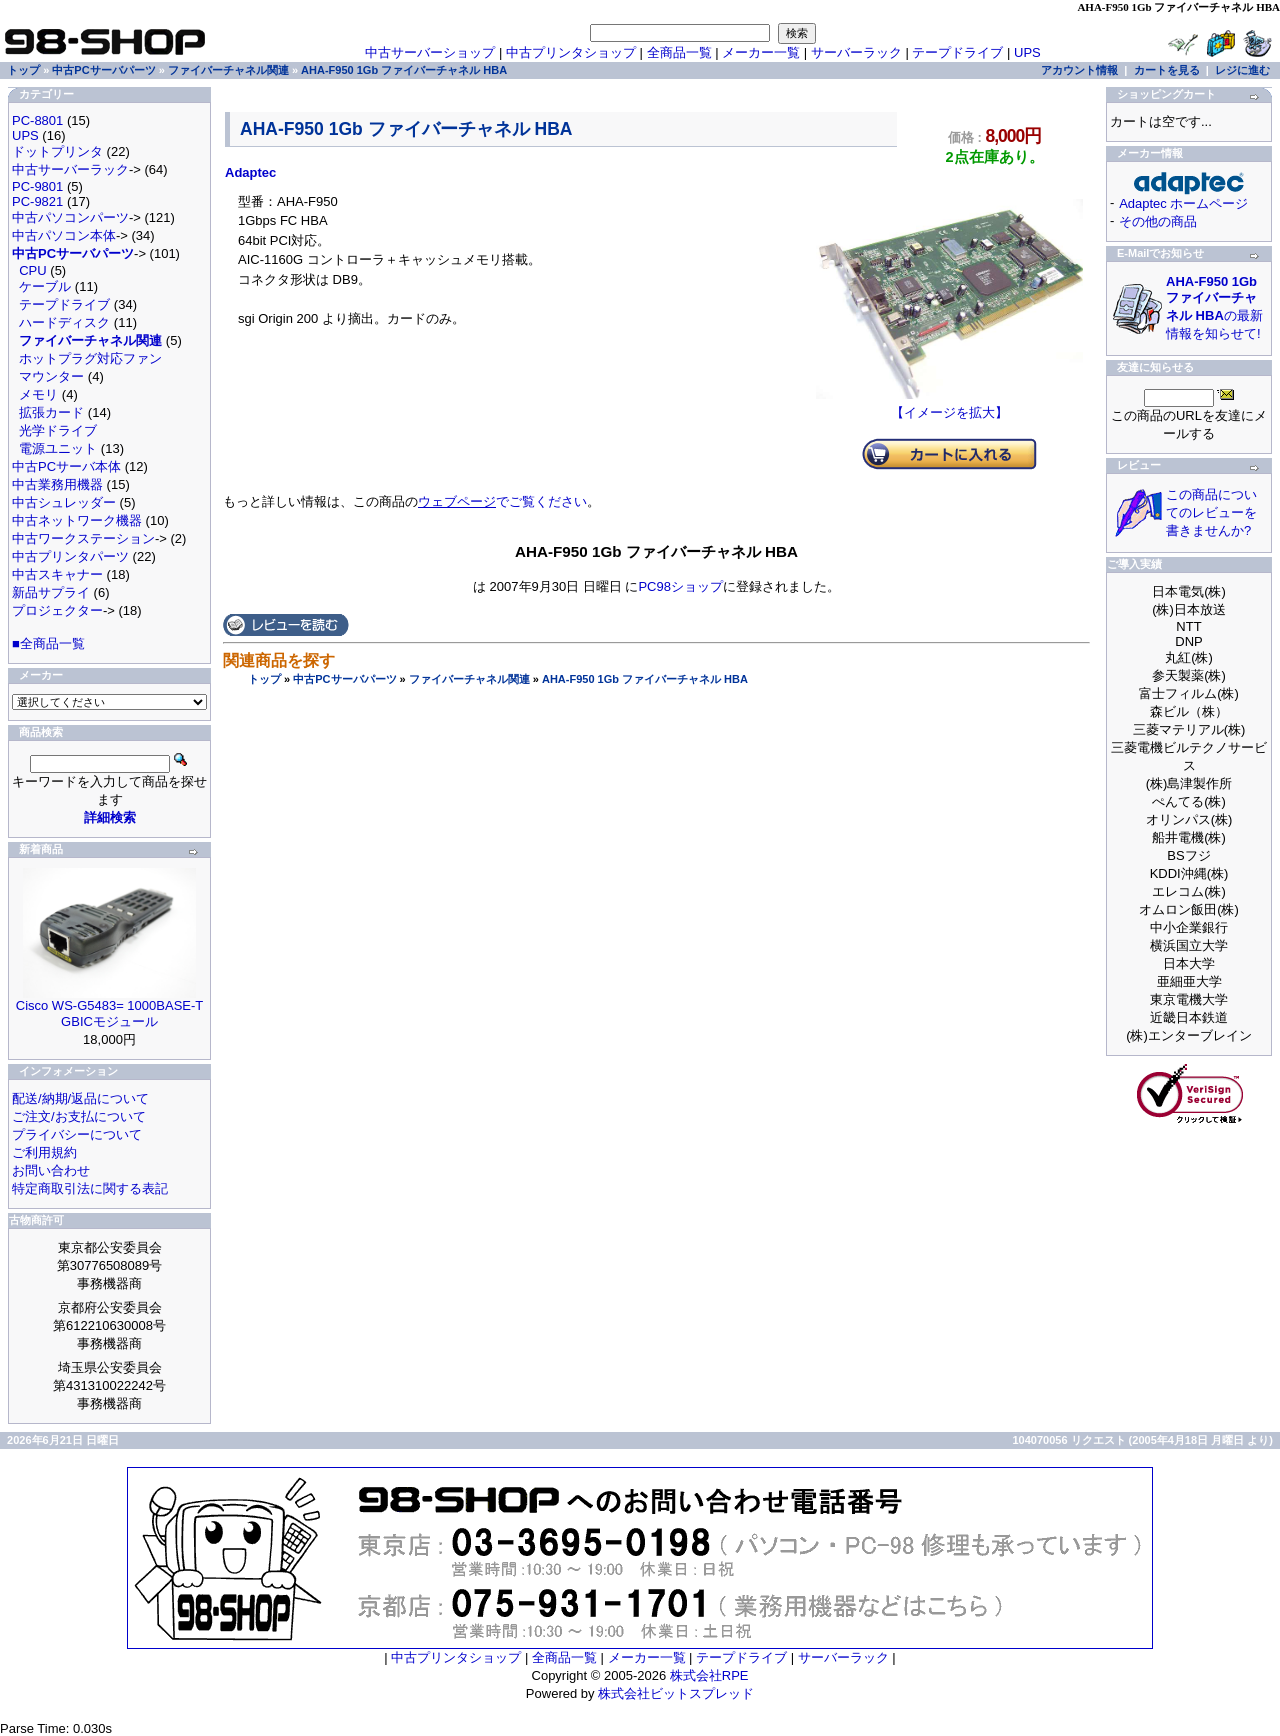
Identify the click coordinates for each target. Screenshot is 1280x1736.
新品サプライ (51, 592)
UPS (1027, 52)
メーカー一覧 (761, 52)
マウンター (51, 376)
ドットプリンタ (57, 151)
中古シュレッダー (64, 502)
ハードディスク (64, 322)
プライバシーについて (77, 1134)
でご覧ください (502, 501)
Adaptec (250, 172)
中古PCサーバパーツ (344, 679)
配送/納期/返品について (80, 1098)
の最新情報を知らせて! (1214, 307)
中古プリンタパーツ (70, 556)
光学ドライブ (58, 430)
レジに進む (1242, 70)
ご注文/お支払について (79, 1116)
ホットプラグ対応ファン (90, 358)
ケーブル (45, 286)
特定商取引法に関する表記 (90, 1188)
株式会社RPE (709, 1675)
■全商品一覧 (48, 643)
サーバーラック (856, 52)
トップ (264, 679)
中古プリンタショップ (571, 52)
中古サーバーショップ (430, 52)
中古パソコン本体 (64, 235)
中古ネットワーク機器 (77, 520)
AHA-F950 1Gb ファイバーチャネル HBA (645, 679)
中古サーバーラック (70, 169)
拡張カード (51, 412)
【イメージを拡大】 (949, 406)
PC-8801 (37, 120)
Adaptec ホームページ (1183, 203)
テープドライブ (957, 52)
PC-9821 (37, 201)
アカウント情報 (1079, 70)
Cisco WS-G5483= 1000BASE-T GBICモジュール (110, 1013)
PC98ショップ (680, 586)
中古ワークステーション (83, 538)
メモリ (38, 394)
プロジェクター (57, 610)
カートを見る (1167, 70)
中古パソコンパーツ (70, 217)
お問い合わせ (51, 1170)
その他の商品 (1158, 221)
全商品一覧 (679, 52)
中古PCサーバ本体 (66, 466)
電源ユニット (58, 448)
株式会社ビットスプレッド (676, 1693)
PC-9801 (37, 186)
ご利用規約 (44, 1152)
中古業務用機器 (57, 484)
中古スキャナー (57, 574)
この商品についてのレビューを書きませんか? (1211, 512)
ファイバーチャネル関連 (469, 679)
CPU (32, 270)
